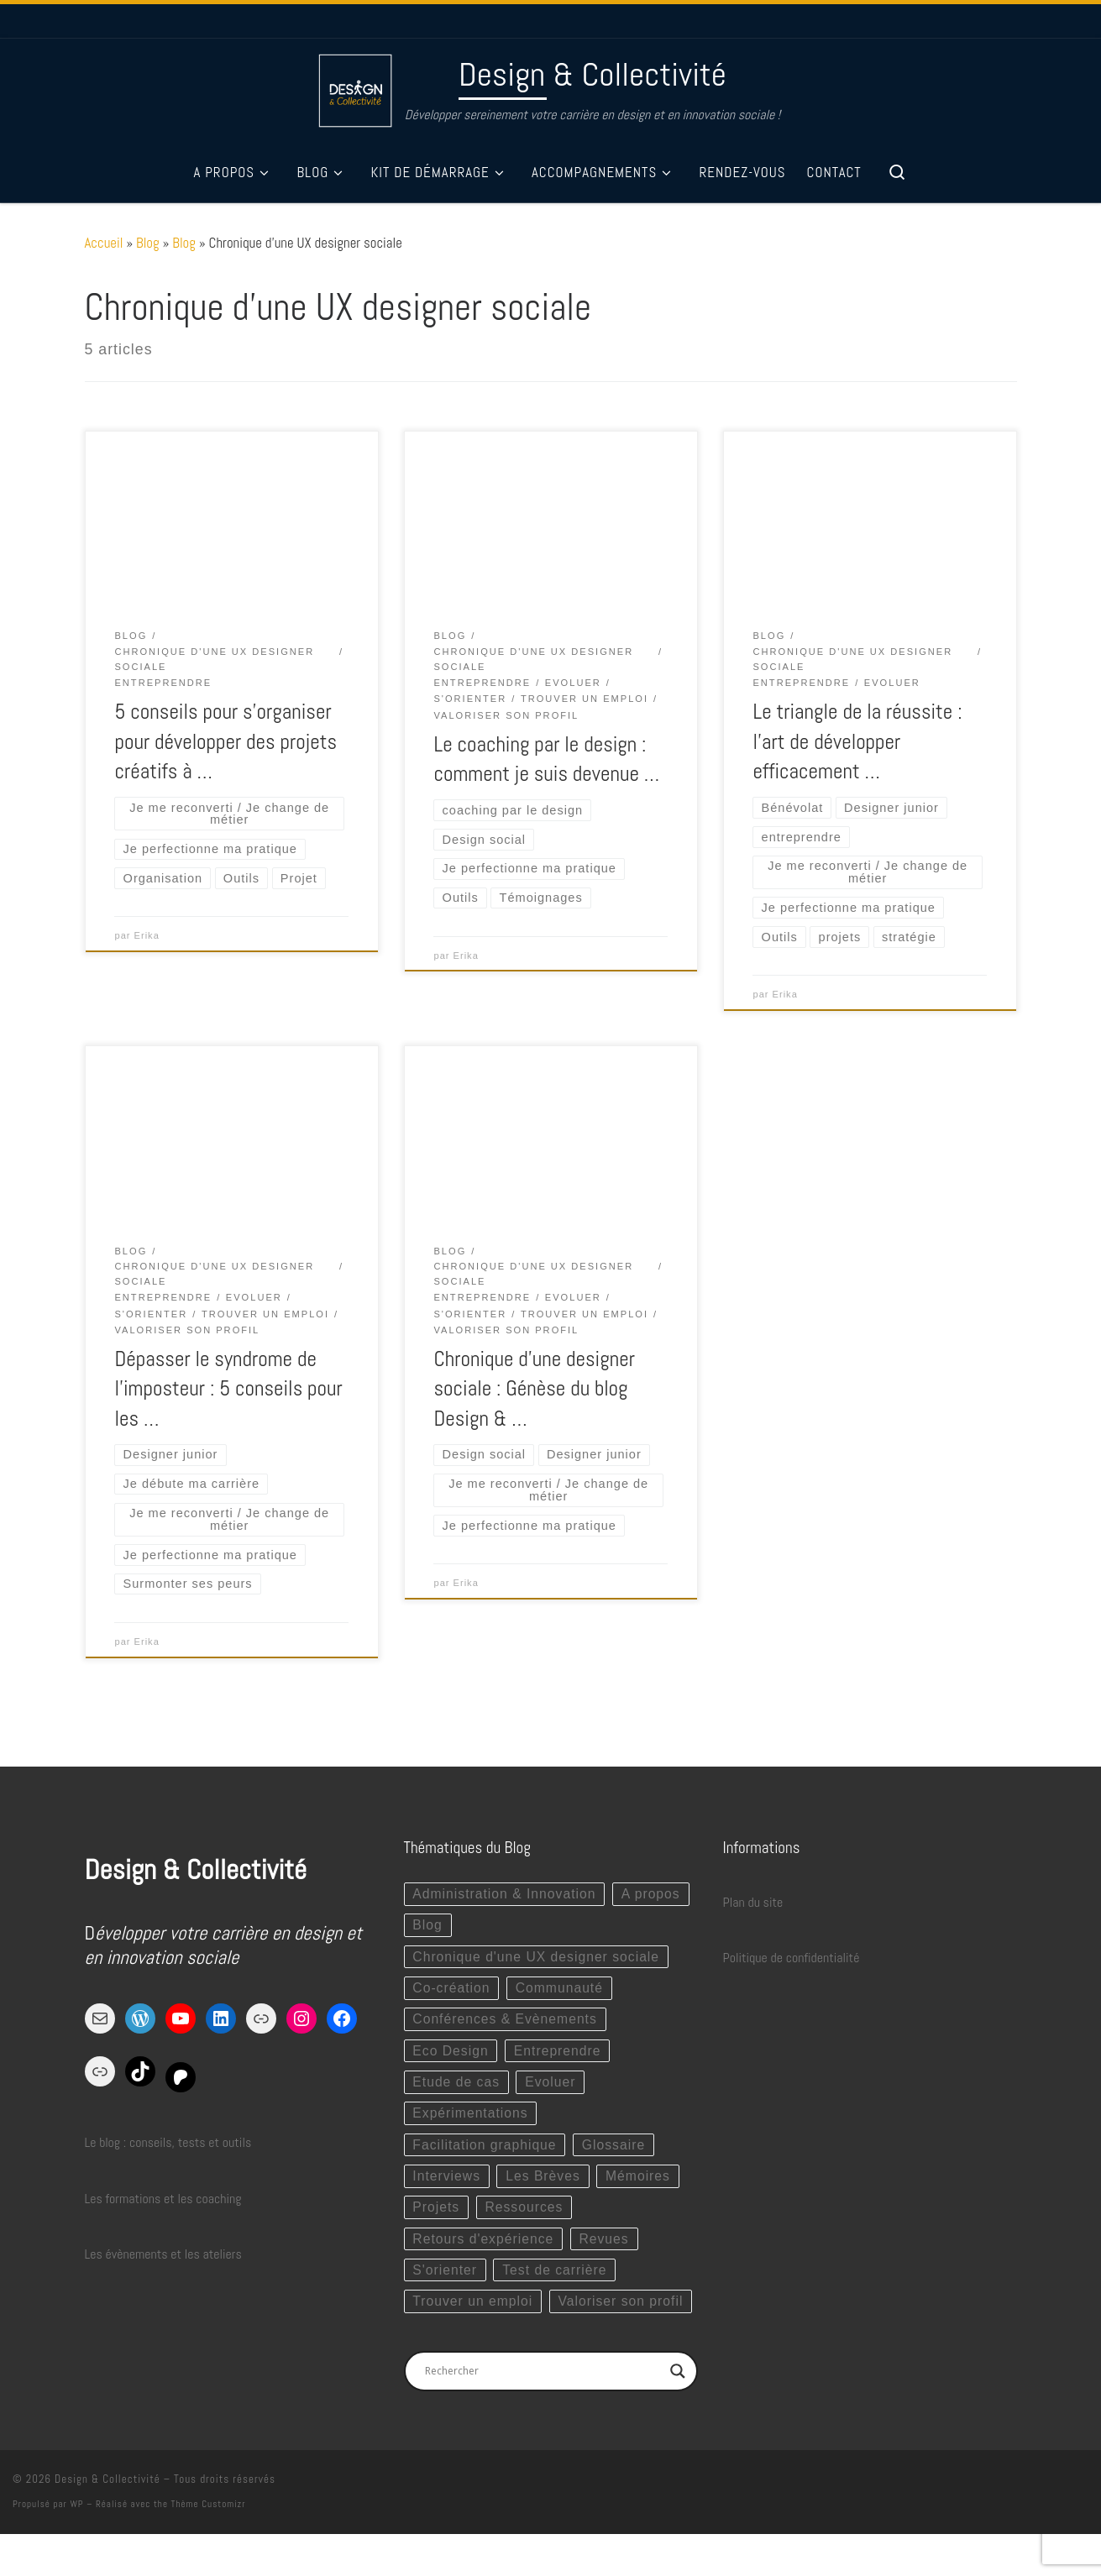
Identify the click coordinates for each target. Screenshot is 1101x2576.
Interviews (446, 2184)
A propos (442, 1929)
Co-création (451, 1993)
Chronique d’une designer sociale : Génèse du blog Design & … (533, 1390)
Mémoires (641, 2184)
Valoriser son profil (475, 2343)
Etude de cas (456, 2088)
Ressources (525, 2215)
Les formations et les (139, 2202)
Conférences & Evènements (506, 2025)
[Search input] (543, 2413)
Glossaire (616, 2152)
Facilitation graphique (485, 2152)
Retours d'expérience (483, 2247)
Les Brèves (545, 2184)
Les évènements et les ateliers (163, 2257)
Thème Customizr (208, 2546)
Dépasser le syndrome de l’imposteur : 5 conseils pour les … (228, 1390)
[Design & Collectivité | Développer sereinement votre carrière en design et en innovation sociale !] (355, 87)
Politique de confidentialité (791, 1962)
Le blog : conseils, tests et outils (168, 2146)
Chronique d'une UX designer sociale (537, 1961)
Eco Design (451, 2057)
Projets (436, 2215)
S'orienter (445, 2279)
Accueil (104, 242)
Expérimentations (470, 2120)
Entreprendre (560, 2057)
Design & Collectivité (107, 2521)
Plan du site (753, 1905)
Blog (148, 242)
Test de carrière (557, 2279)
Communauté (561, 1993)
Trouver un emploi (473, 2311)
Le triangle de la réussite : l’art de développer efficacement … (857, 741)
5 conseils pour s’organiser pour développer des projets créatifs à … (225, 741)
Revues (607, 2247)
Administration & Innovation (505, 1897)
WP (76, 2546)
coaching (218, 2202)
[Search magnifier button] (677, 2413)
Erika (147, 937)
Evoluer (552, 2088)
